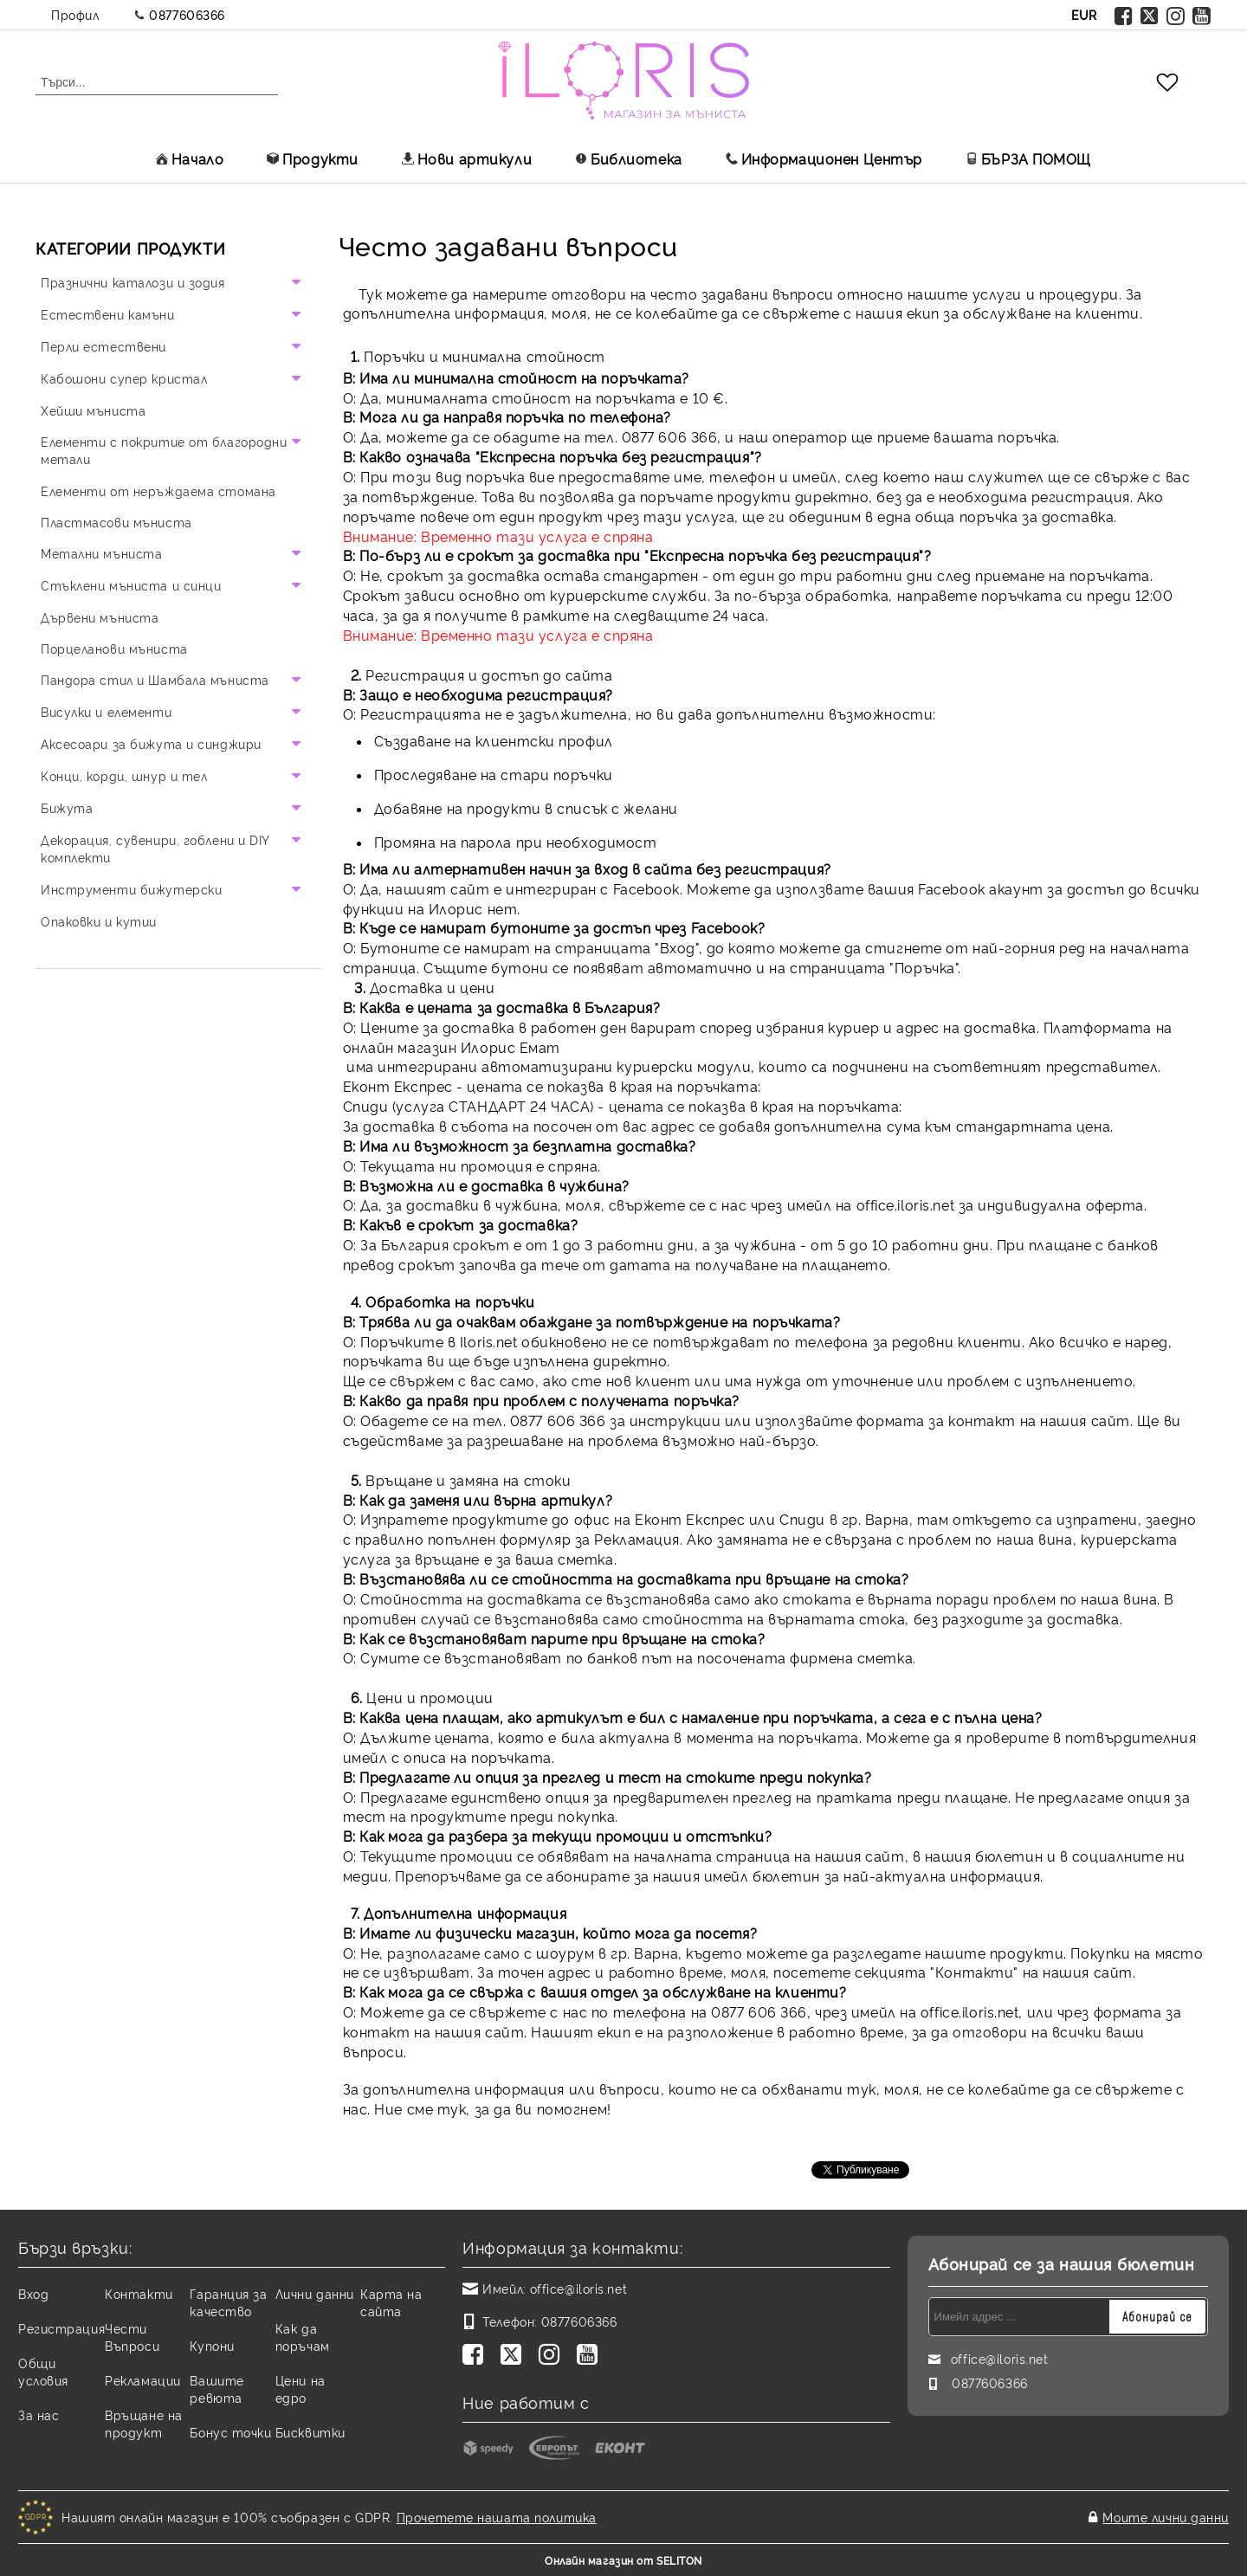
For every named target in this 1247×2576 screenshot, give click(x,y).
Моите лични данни (1165, 2516)
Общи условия (43, 2371)
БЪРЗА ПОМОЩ (1028, 158)
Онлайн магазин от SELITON (623, 2560)
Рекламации (143, 2380)
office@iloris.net (579, 2288)
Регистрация (61, 2328)
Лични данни (314, 2293)
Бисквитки (310, 2432)
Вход (33, 2293)
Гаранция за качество (228, 2302)
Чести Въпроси (132, 2336)
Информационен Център (824, 158)
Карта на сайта (391, 2302)
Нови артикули (467, 158)
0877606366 (187, 14)
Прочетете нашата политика (497, 2516)
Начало (189, 158)
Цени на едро (300, 2388)
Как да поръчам (302, 2336)
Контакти (138, 2293)
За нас (38, 2414)
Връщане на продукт (144, 2423)
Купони (212, 2345)
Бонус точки (230, 2432)
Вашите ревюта (216, 2388)
